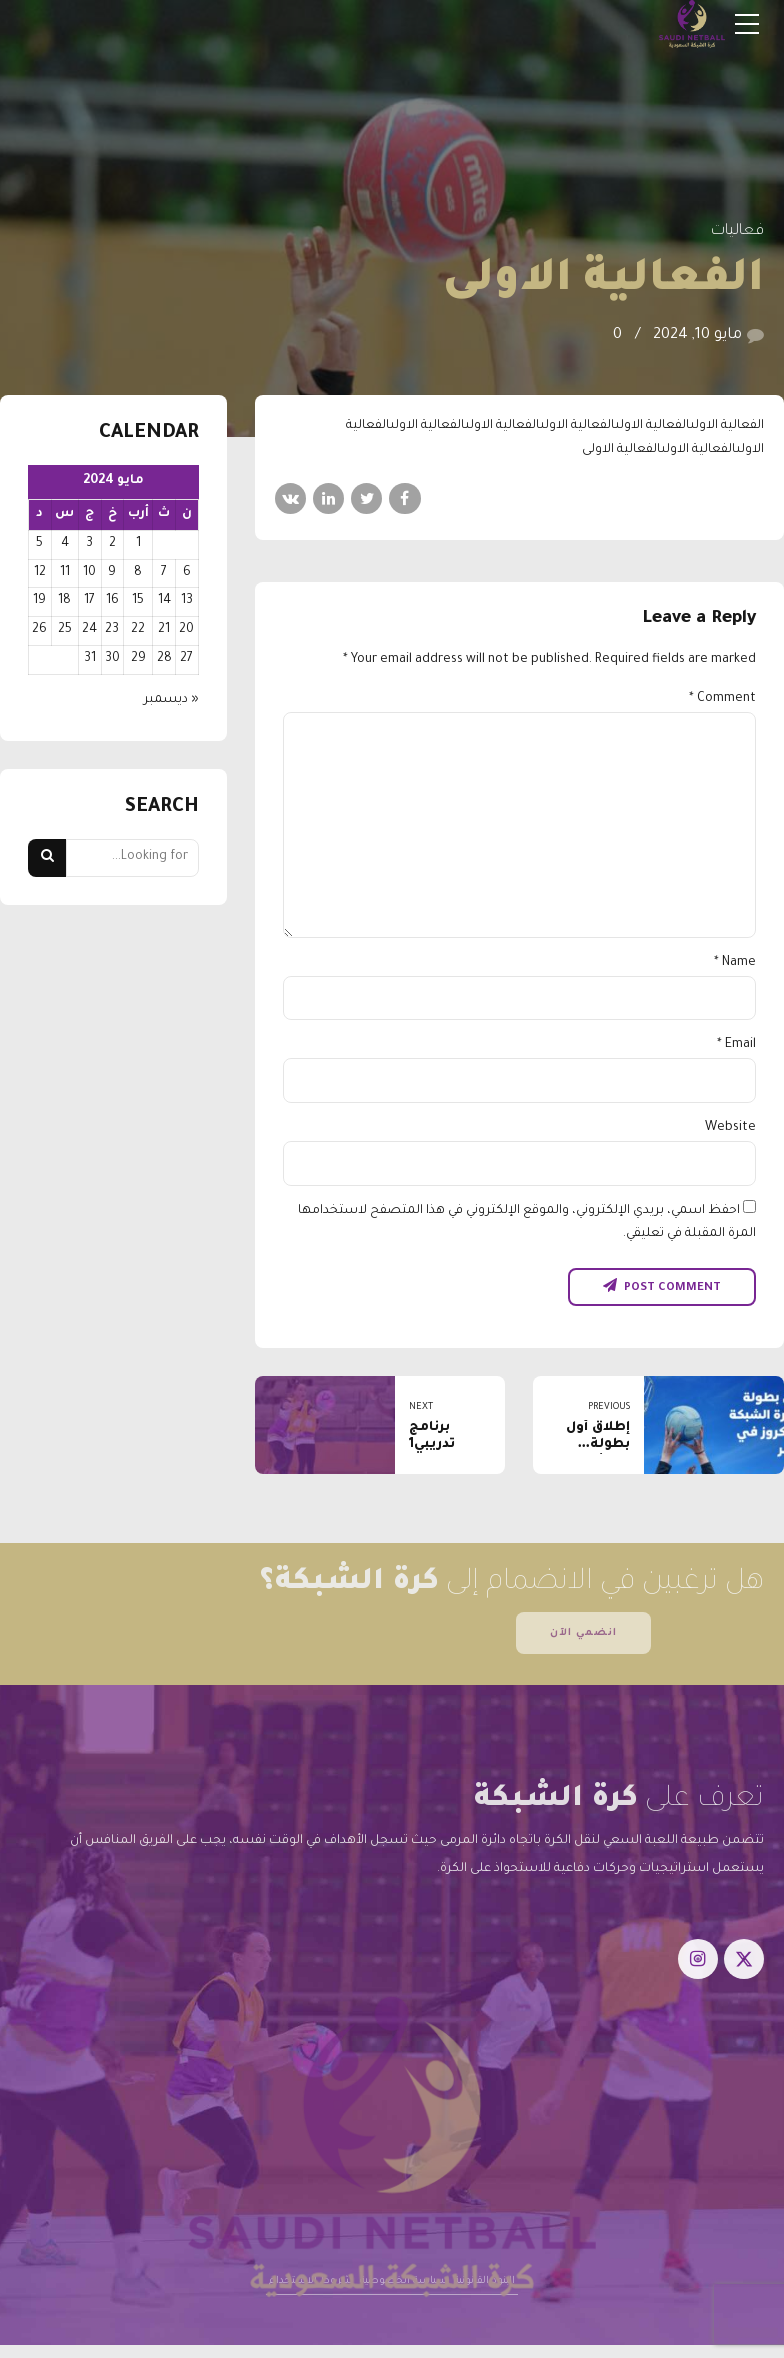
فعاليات (737, 231)
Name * (735, 963)
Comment (722, 699)
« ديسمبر (171, 700)
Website (730, 1128)
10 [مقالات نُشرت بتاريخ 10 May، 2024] (89, 573)
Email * (736, 1045)
